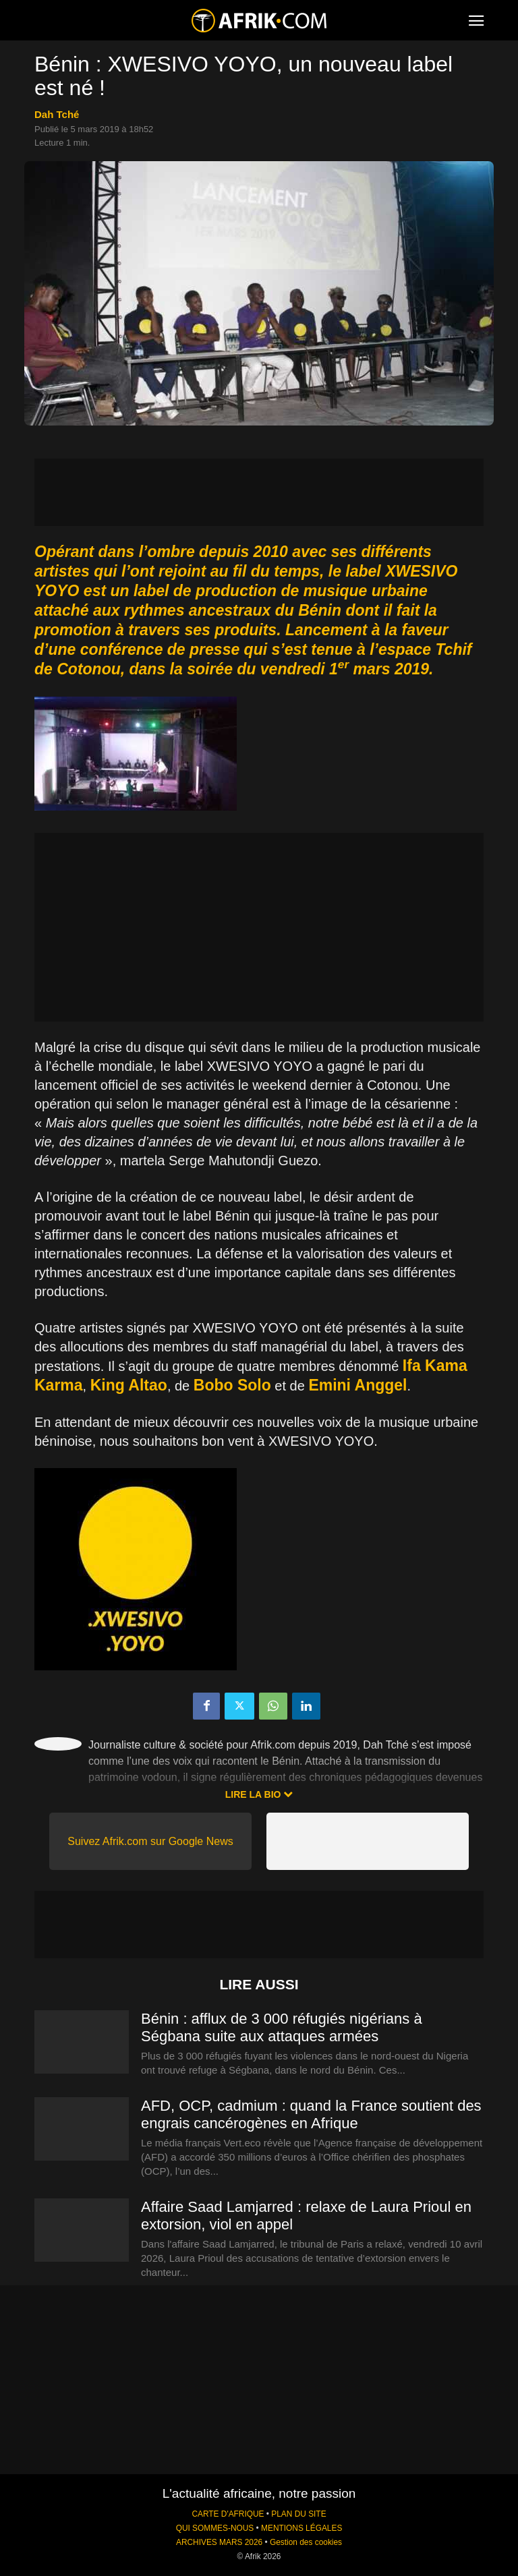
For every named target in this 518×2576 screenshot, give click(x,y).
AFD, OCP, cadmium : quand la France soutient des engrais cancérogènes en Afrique (311, 2114)
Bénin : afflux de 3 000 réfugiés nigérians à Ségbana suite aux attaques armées (281, 2027)
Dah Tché (56, 114)
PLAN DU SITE (298, 2514)
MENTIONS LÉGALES (301, 2528)
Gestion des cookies (306, 2542)
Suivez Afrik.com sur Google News (150, 1841)
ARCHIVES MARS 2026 (219, 2542)
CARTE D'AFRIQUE (228, 2514)
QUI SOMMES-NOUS (215, 2528)
